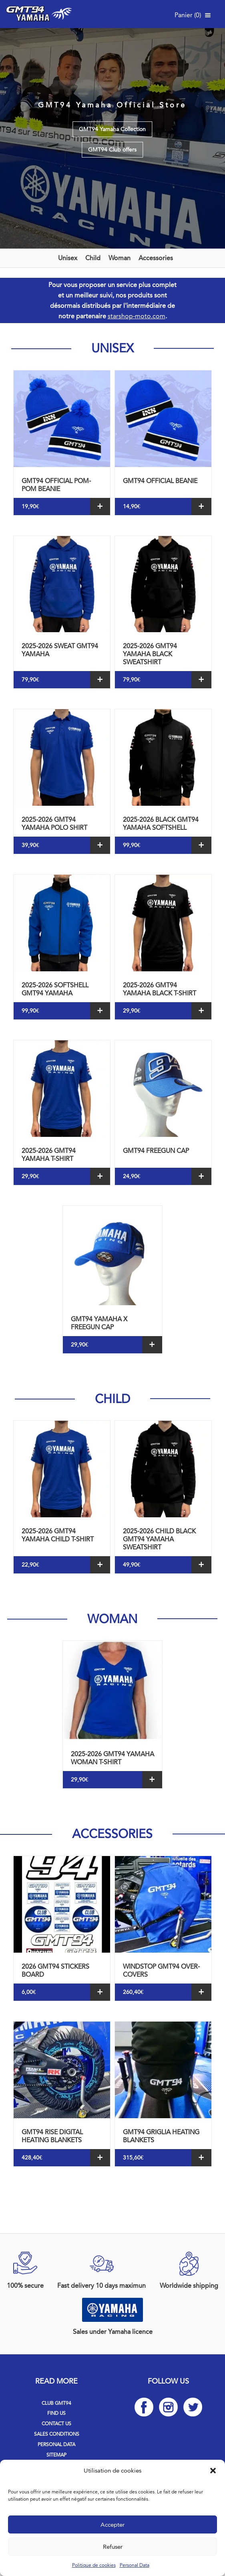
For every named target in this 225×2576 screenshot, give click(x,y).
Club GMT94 (56, 2403)
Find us (56, 2413)
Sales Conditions (56, 2434)
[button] (213, 2471)
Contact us (56, 2423)
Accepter (112, 2524)
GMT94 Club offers (112, 149)
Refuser (113, 2546)
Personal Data (134, 2565)
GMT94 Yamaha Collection (112, 129)
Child (92, 258)
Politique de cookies (94, 2565)
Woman (119, 258)
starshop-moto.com (136, 316)
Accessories (156, 258)
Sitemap (56, 2455)
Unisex (67, 258)
